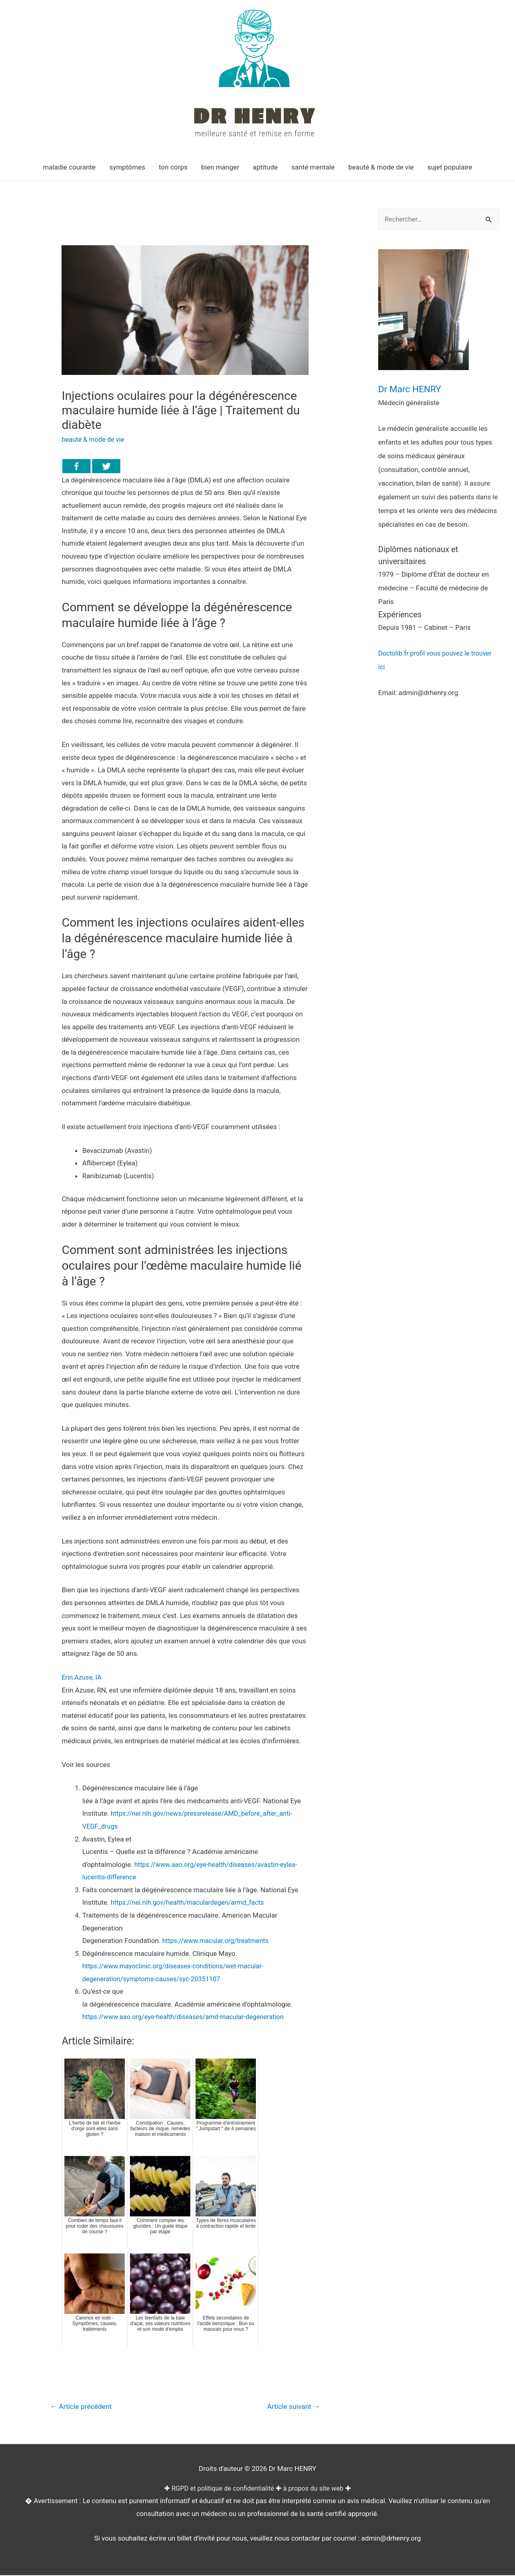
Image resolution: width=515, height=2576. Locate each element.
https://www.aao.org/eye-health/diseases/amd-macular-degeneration (187, 2017)
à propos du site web (315, 2489)
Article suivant (292, 2407)
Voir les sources (86, 1765)
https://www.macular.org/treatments (217, 1941)
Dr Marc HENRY (413, 389)
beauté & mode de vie (94, 439)
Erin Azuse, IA (82, 1677)
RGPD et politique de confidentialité (221, 2489)
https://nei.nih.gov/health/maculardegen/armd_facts (191, 1902)
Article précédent (83, 2407)
